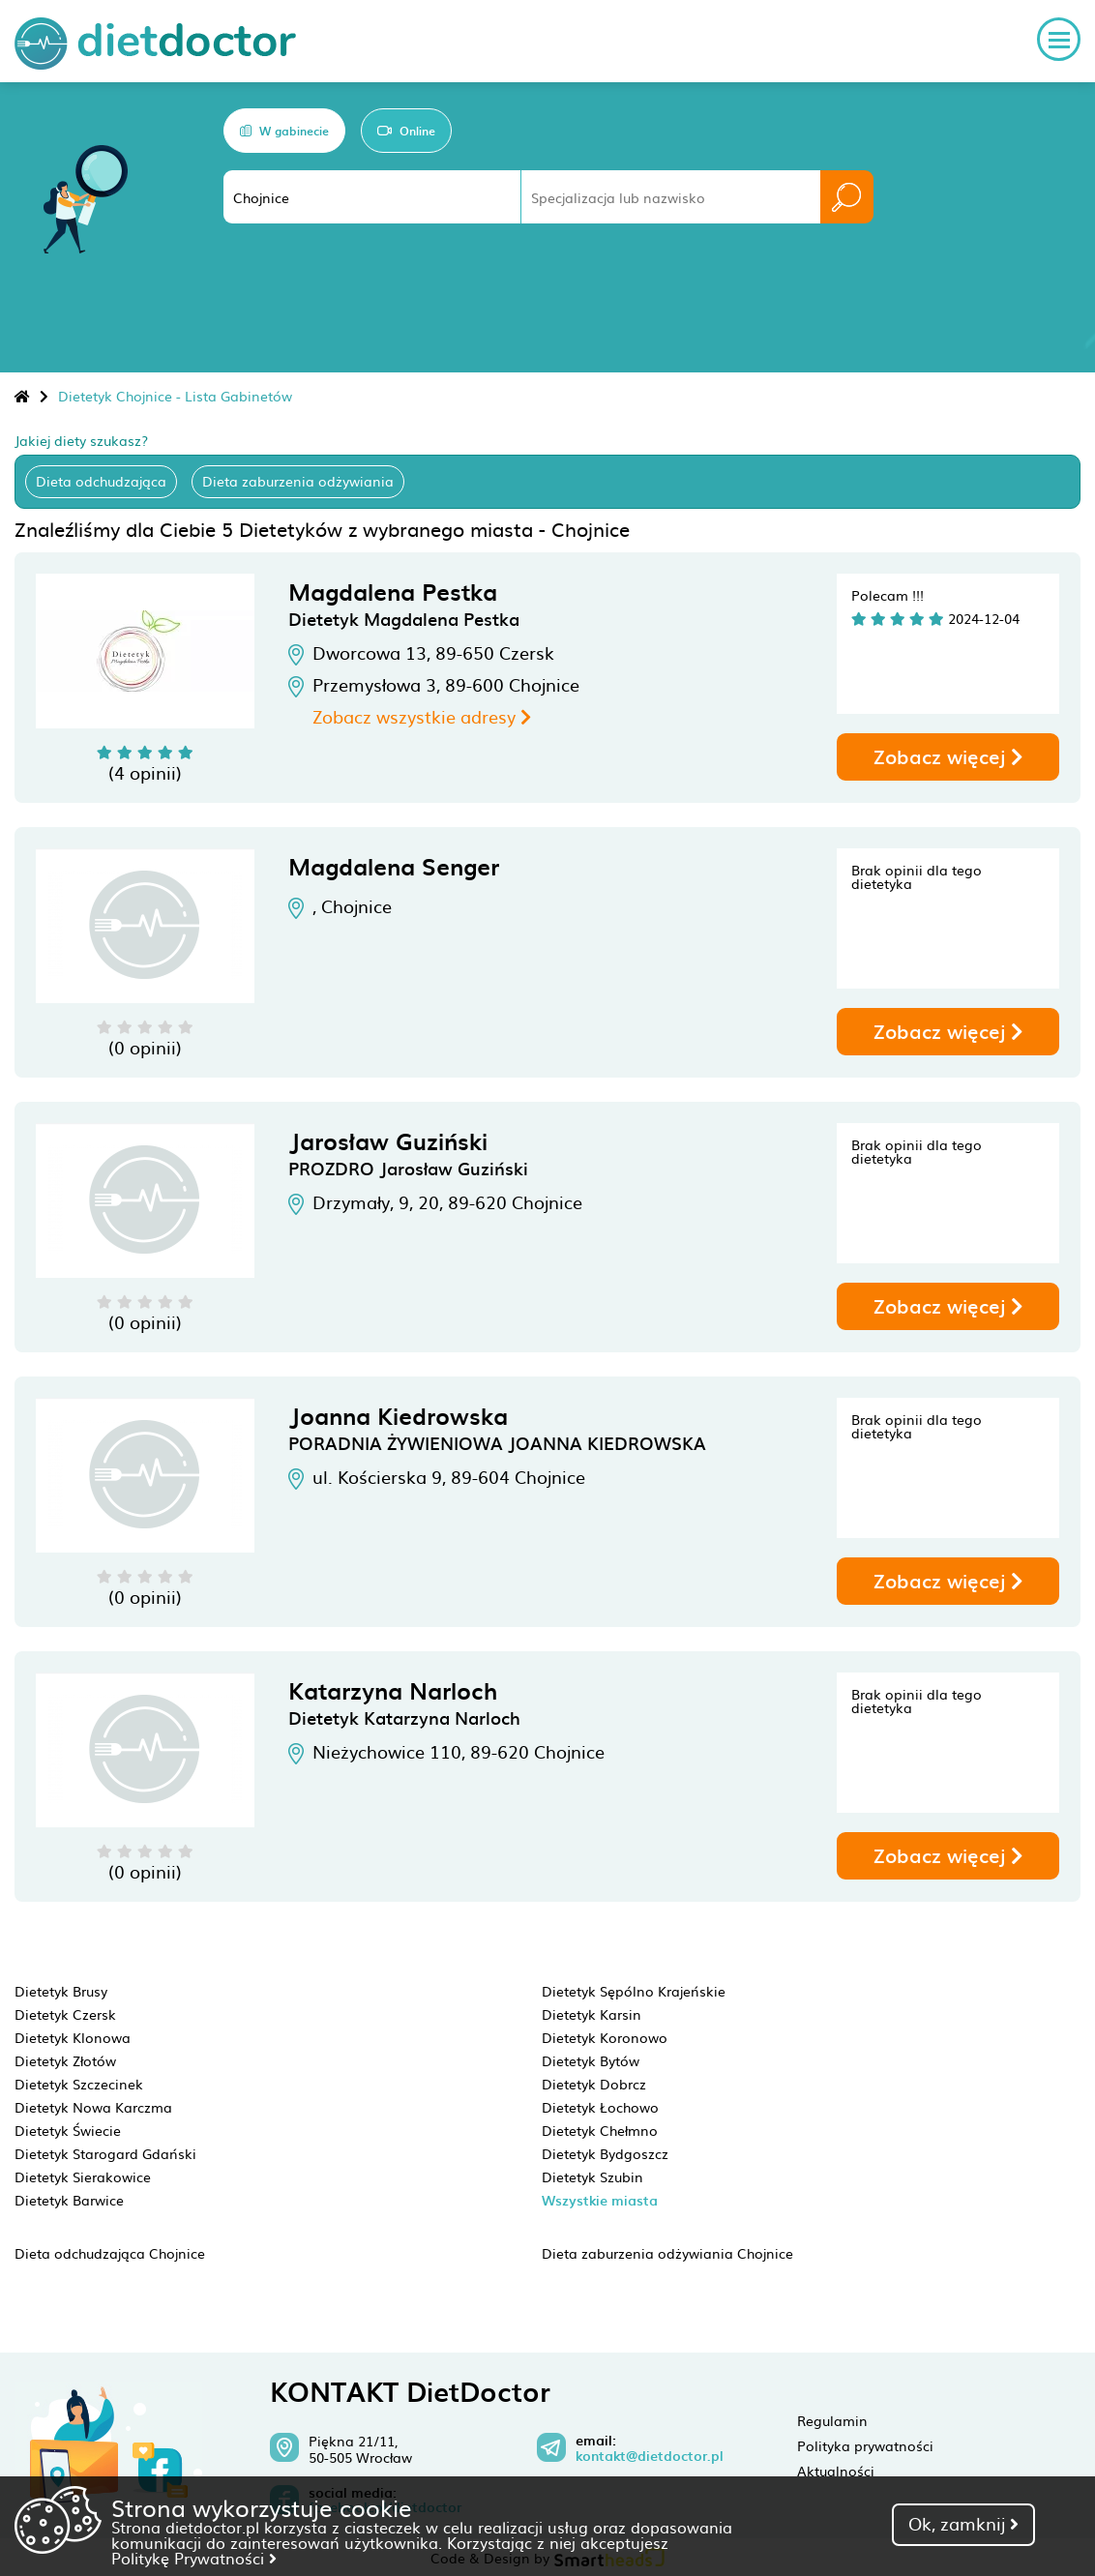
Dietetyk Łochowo (600, 2107)
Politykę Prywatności (194, 2557)
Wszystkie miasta (600, 2200)
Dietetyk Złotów (65, 2060)
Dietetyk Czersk (65, 2014)
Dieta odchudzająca (101, 480)
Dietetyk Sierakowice (83, 2176)
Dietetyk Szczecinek (79, 2083)
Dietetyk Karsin (591, 2014)
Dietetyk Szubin (592, 2176)
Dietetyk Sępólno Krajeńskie (633, 1990)
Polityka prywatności (865, 2445)
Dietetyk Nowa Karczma (93, 2107)
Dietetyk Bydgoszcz (605, 2153)
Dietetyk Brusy (61, 1990)
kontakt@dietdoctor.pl (650, 2456)
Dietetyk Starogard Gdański (105, 2153)
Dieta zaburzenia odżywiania (298, 480)
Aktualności (835, 2470)
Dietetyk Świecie (68, 2130)
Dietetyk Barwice (69, 2199)
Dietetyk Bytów (590, 2060)
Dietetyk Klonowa (73, 2037)
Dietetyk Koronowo (604, 2037)
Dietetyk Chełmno (600, 2130)
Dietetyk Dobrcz (594, 2083)
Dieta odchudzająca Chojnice (110, 2253)
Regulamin (832, 2420)
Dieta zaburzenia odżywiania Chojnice (667, 2253)
